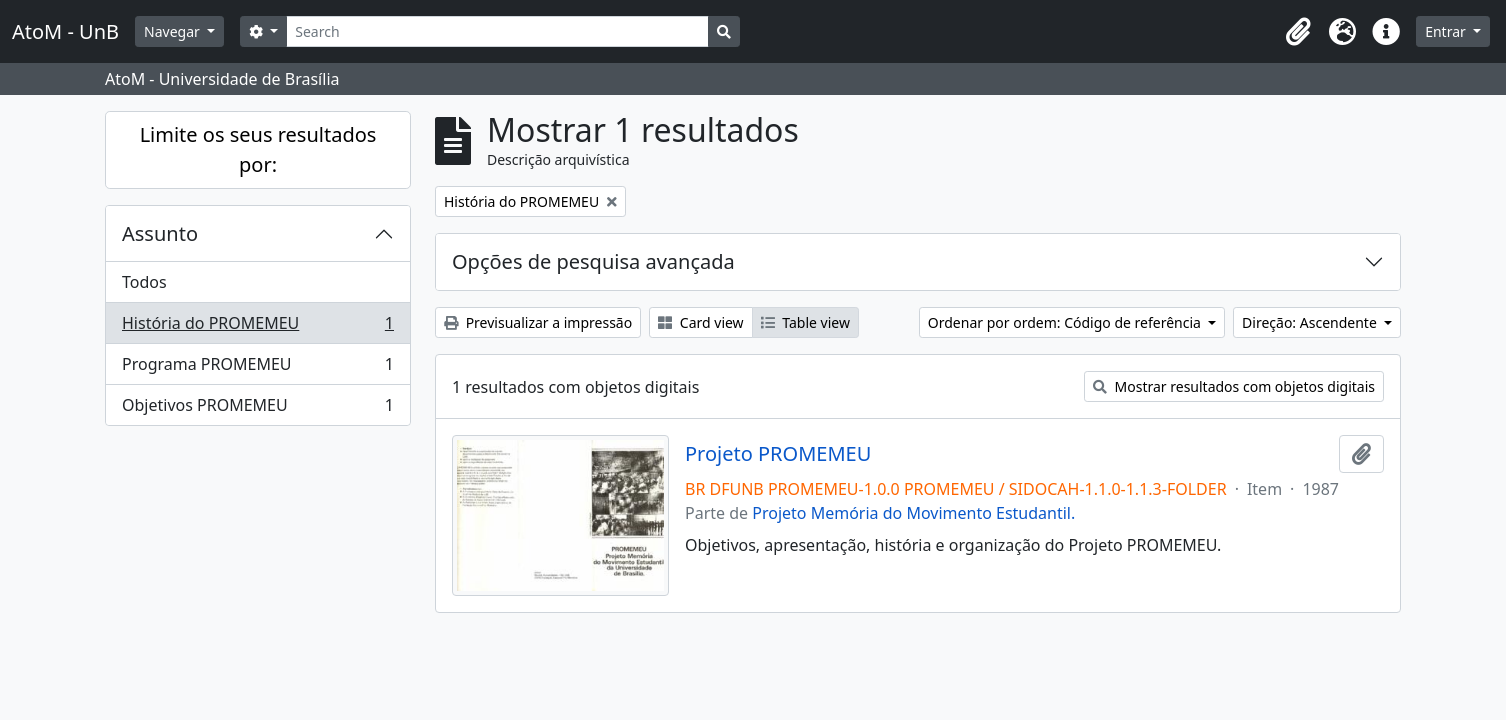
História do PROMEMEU (257, 327)
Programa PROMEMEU (257, 368)
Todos (144, 282)
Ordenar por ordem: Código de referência (1066, 322)
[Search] (497, 31)
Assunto (160, 233)
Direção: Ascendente (1311, 322)
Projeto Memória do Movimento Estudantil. (913, 513)
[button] (1298, 32)
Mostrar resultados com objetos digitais (1234, 386)
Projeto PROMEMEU (778, 454)
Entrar (1447, 31)
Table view (805, 322)
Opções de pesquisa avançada (593, 261)
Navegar (173, 31)
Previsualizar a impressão (538, 322)
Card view (700, 322)
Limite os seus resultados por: (258, 149)
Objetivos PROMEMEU (257, 409)
